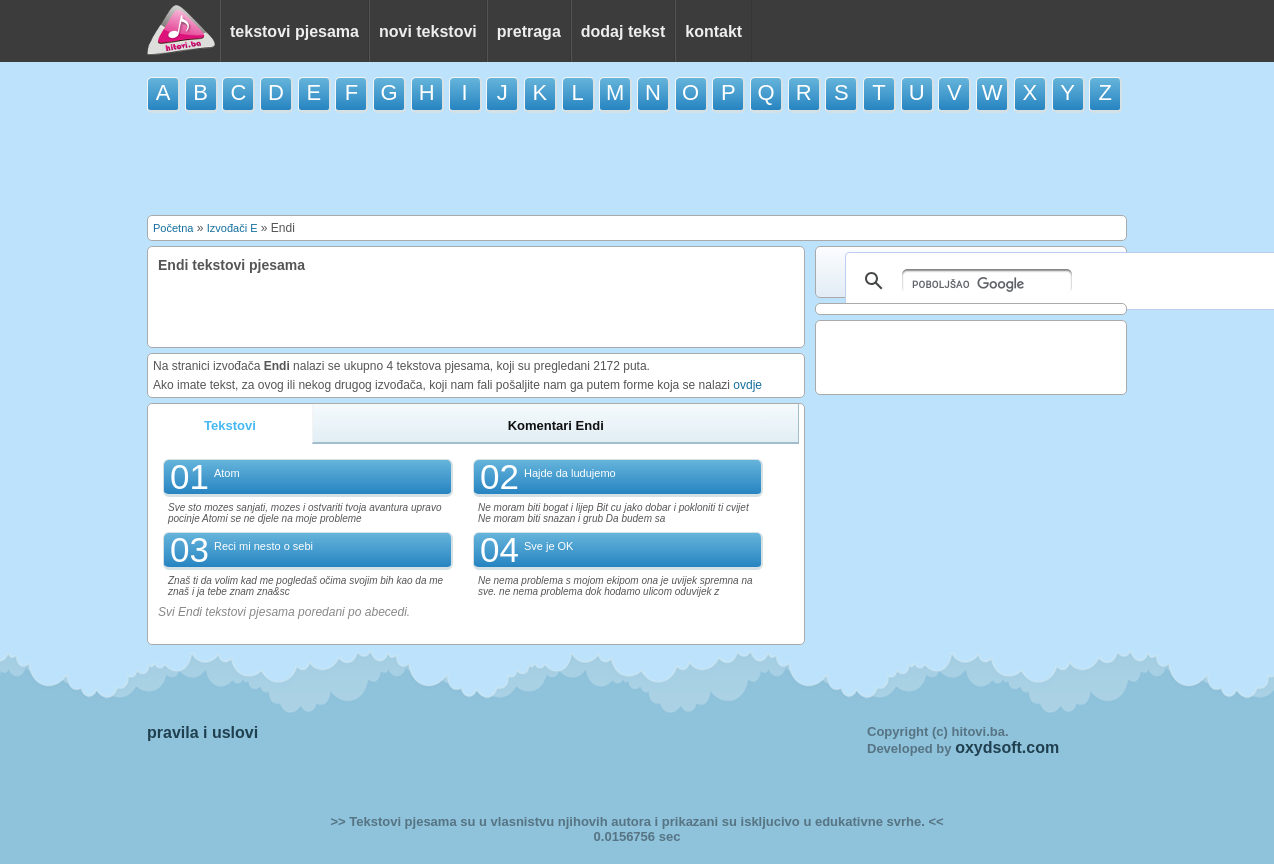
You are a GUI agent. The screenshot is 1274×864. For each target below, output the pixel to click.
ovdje (747, 385)
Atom (227, 473)
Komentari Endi (556, 425)
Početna (173, 228)
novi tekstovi (428, 31)
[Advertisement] (637, 162)
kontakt (713, 31)
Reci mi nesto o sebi (263, 546)
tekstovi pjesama (294, 31)
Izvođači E (232, 228)
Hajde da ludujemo (570, 473)
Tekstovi (230, 425)
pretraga (529, 31)
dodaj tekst (623, 31)
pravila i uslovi (202, 732)
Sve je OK (549, 546)
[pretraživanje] (987, 281)
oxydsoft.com (1007, 747)
